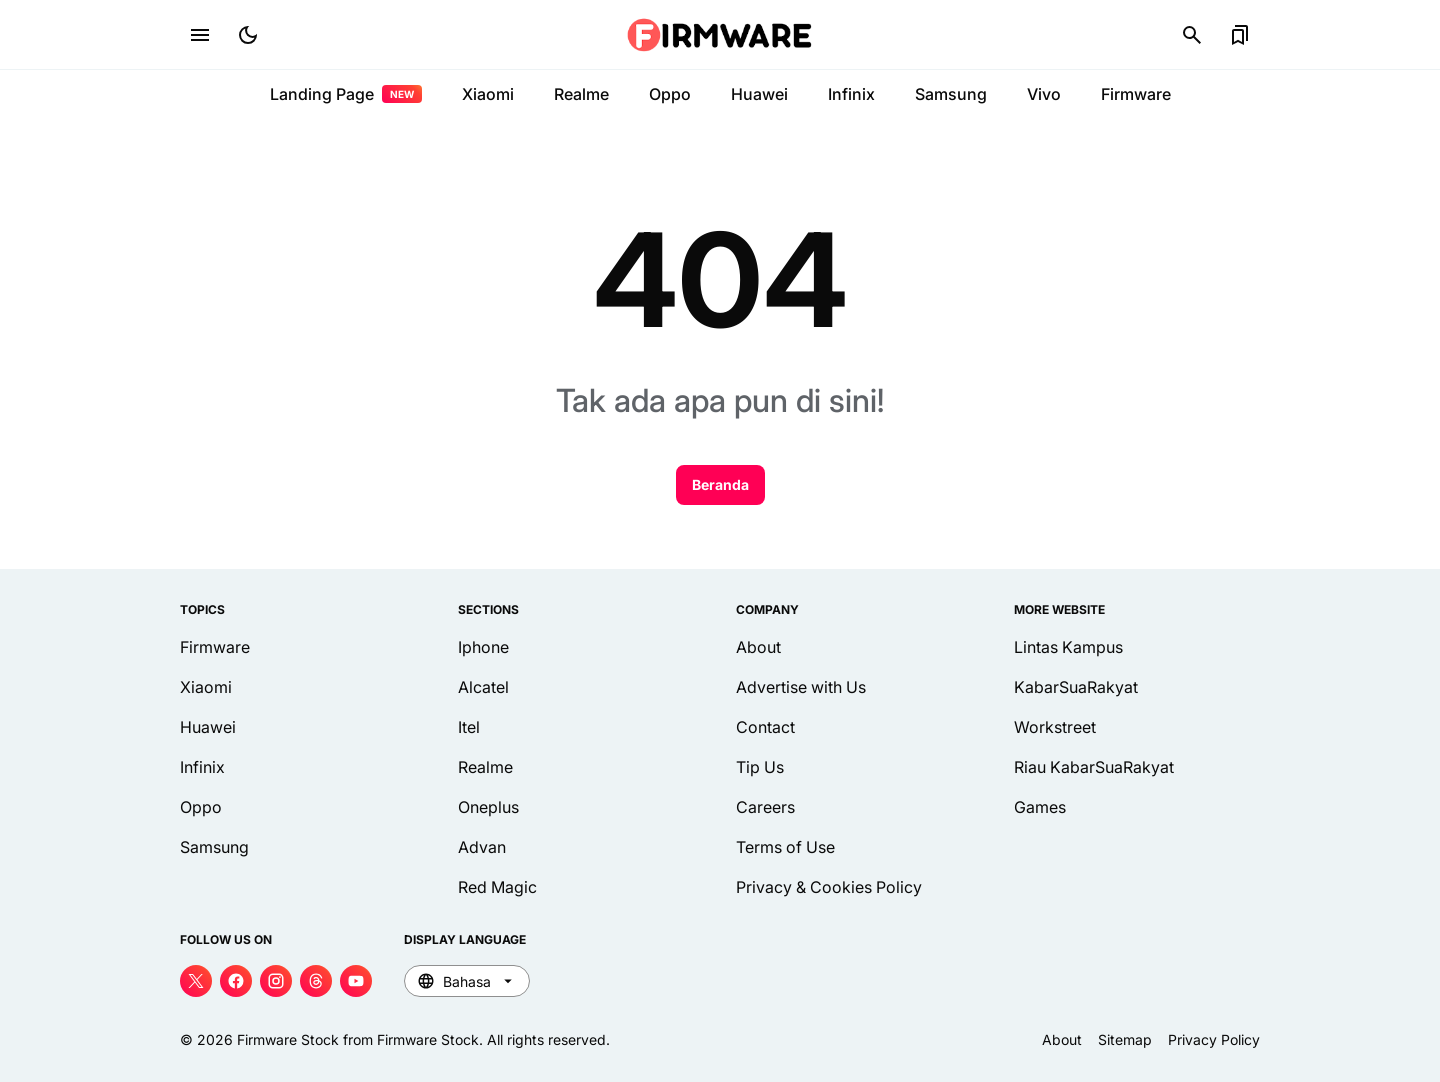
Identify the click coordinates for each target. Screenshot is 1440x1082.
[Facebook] (236, 981)
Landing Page (346, 94)
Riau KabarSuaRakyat (1094, 767)
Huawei (759, 94)
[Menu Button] (200, 35)
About (758, 647)
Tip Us (760, 767)
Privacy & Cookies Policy (829, 887)
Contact (765, 727)
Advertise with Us (801, 687)
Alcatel (483, 687)
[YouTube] (356, 981)
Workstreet (1055, 727)
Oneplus (488, 807)
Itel (469, 727)
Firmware (1136, 94)
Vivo (1044, 94)
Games (1040, 807)
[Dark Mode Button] (248, 35)
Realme (581, 94)
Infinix (851, 94)
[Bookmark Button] (1240, 35)
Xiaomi (488, 94)
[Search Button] (1192, 35)
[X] (196, 981)
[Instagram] (276, 981)
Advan (482, 847)
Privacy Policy (1214, 1039)
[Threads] (316, 981)
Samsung (951, 94)
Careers (765, 807)
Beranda (720, 484)
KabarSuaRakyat (1076, 687)
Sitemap (1125, 1039)
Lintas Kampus (1068, 647)
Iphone (483, 647)
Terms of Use (785, 847)
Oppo (670, 94)
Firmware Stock (288, 1039)
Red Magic (497, 887)
